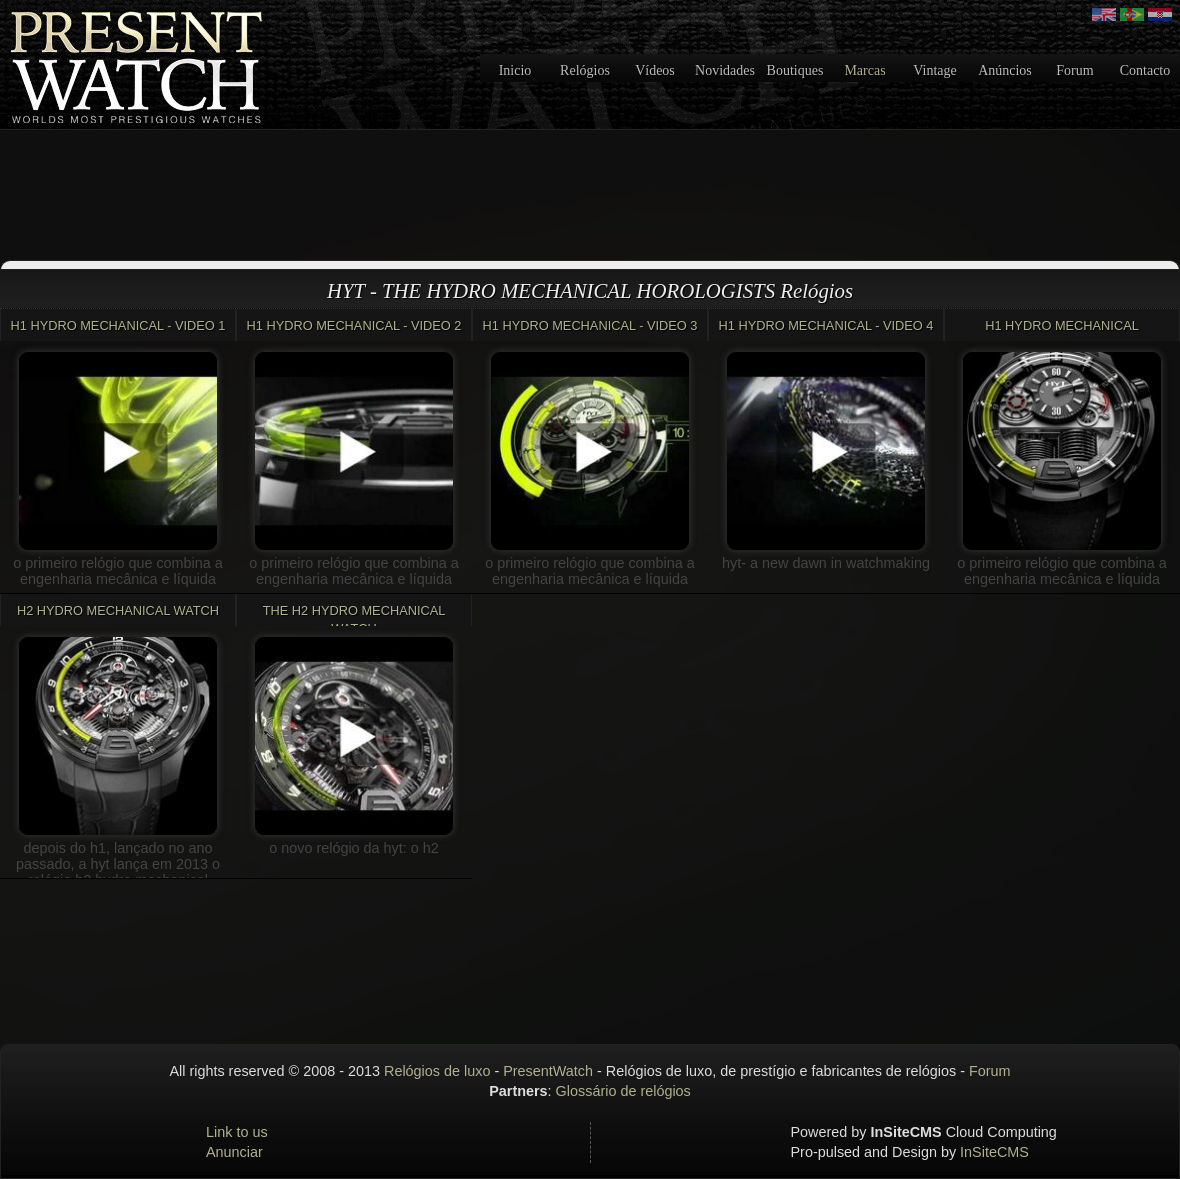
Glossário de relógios (623, 1091)
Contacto (1145, 70)
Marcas (864, 70)
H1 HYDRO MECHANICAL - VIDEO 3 (590, 325)
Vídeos (655, 70)
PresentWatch (548, 1071)
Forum (1074, 70)
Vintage (934, 70)
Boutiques (795, 70)
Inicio (515, 70)
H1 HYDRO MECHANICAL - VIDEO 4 (826, 325)
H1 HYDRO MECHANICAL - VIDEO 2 (354, 325)
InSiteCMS (994, 1152)
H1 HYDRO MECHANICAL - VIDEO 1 (118, 325)
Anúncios (1005, 70)
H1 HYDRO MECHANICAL (1062, 325)
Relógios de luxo (437, 1071)
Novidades (725, 70)
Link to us (237, 1132)
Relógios (585, 70)
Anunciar (234, 1152)
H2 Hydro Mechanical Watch (118, 610)
